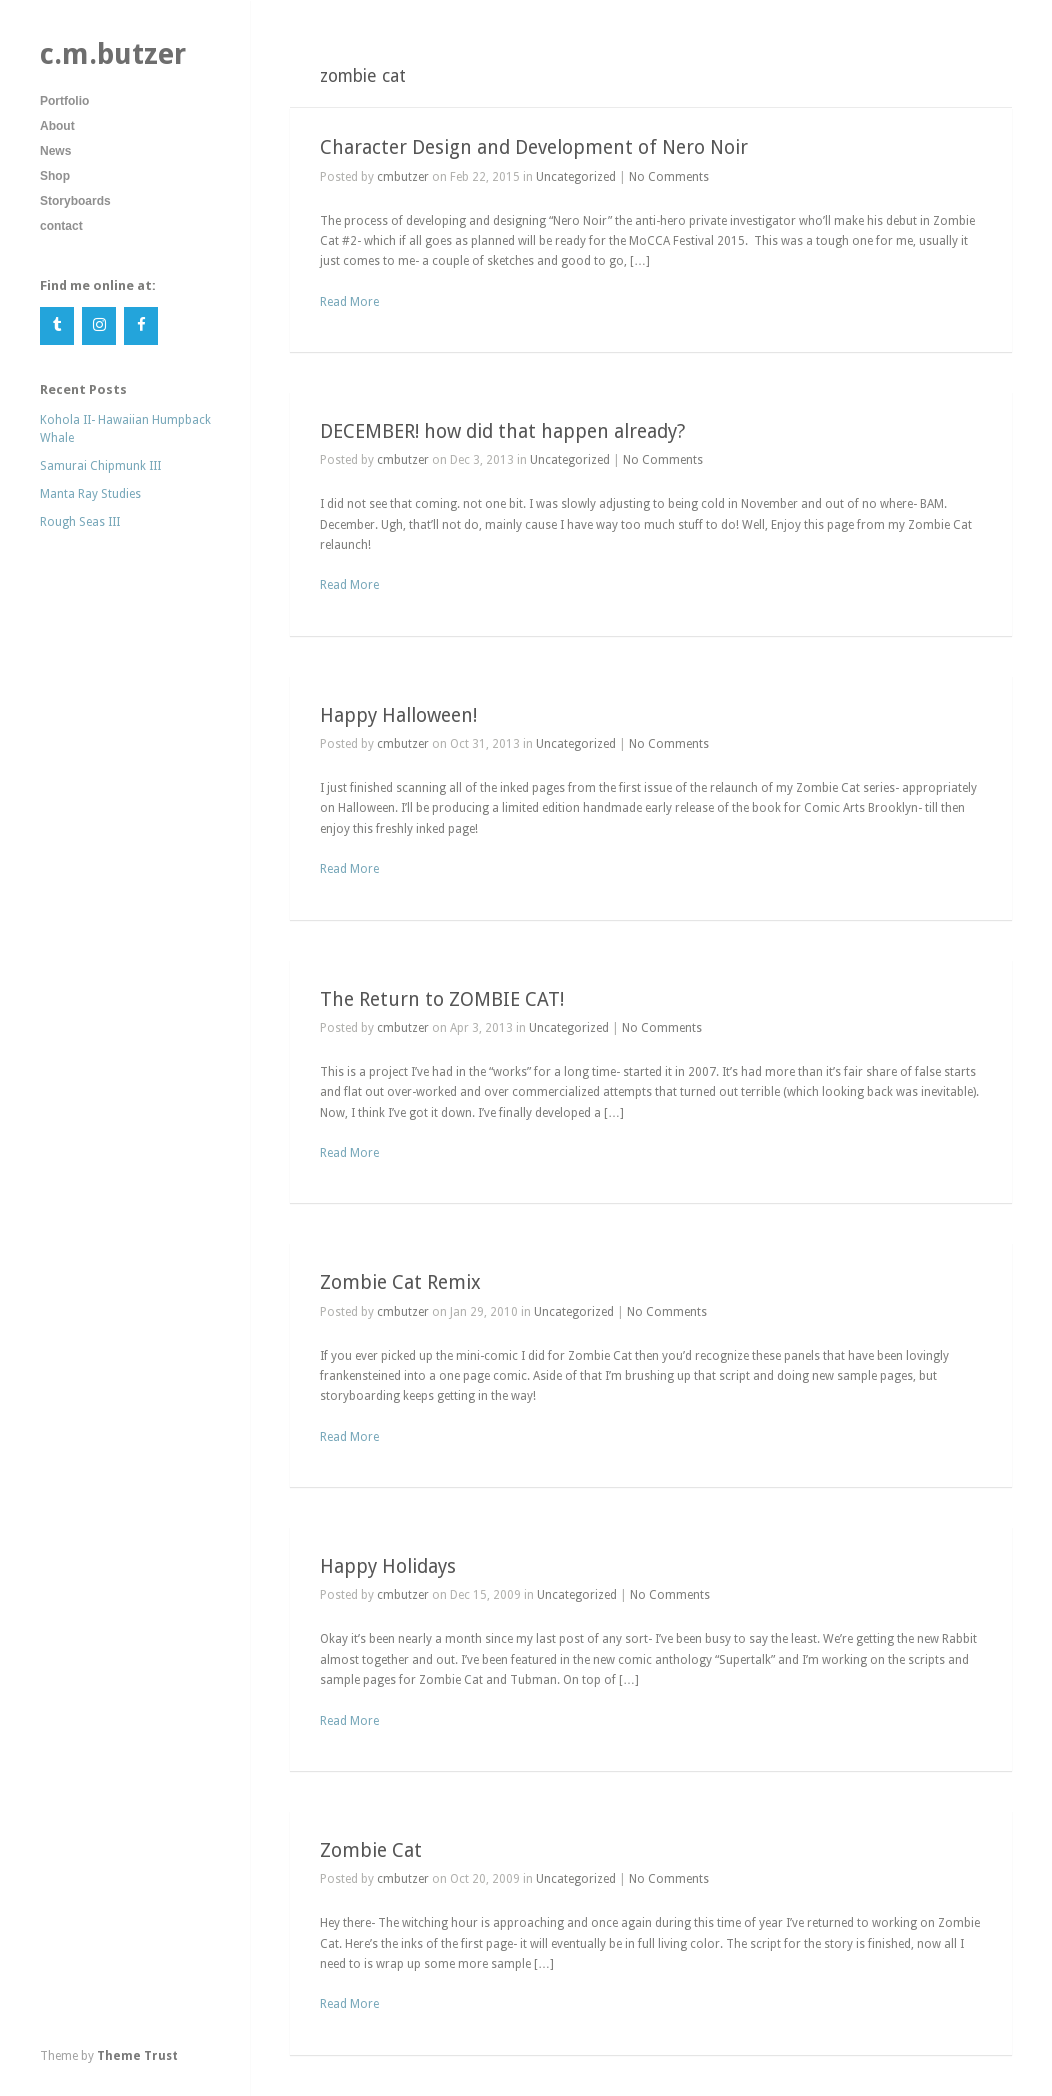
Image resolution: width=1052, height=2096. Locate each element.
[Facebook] (141, 326)
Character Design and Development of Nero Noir (534, 147)
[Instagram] (99, 326)
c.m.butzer (113, 54)
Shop (55, 176)
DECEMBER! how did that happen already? (502, 431)
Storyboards (75, 201)
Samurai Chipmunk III (100, 466)
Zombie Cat (371, 1850)
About (57, 126)
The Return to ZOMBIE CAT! (442, 999)
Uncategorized (576, 177)
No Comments (669, 177)
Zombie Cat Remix (400, 1282)
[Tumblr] (57, 326)
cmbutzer (403, 177)
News (55, 151)
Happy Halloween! (398, 715)
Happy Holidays (388, 1566)
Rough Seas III (80, 522)
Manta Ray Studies (90, 494)
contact (61, 226)
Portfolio (64, 101)
